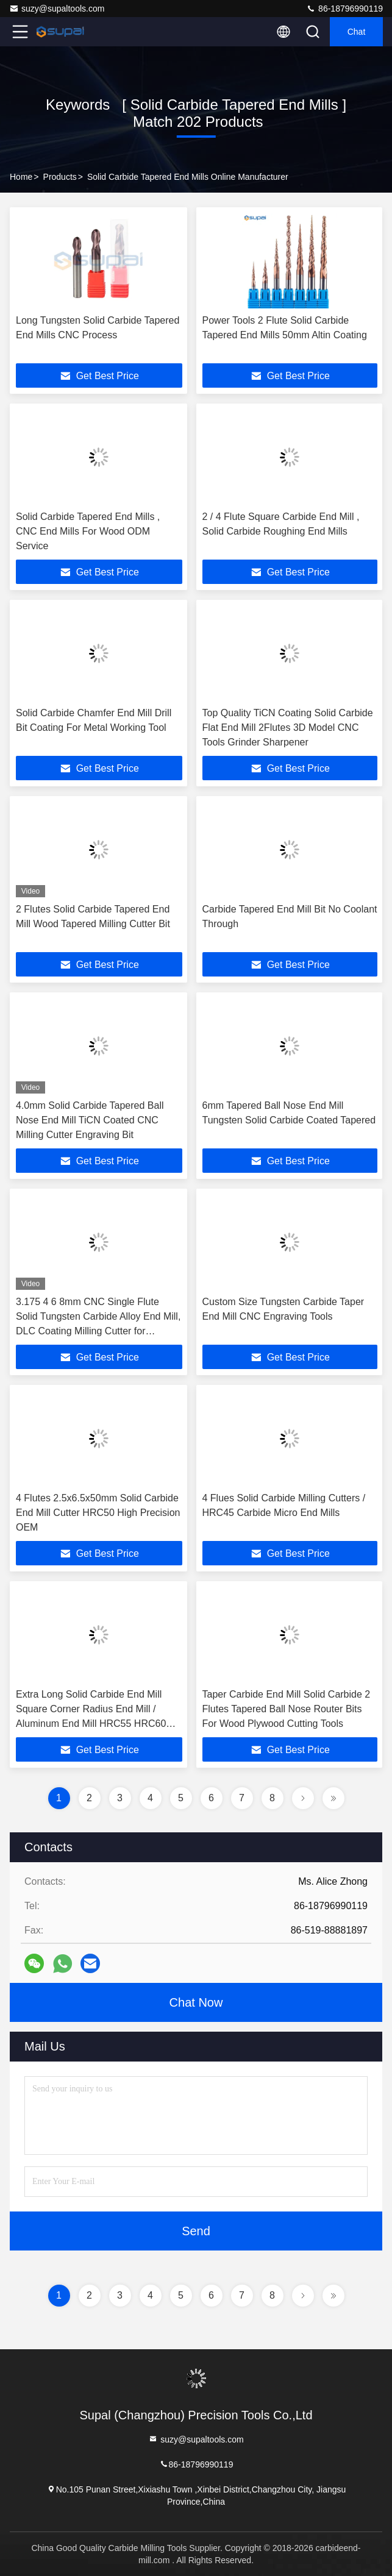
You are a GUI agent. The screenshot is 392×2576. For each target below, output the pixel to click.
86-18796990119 (344, 8)
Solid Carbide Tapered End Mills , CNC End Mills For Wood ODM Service (88, 531)
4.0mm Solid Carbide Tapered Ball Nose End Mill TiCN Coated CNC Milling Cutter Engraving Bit (90, 1120)
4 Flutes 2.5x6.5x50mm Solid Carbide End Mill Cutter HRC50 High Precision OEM (98, 1512)
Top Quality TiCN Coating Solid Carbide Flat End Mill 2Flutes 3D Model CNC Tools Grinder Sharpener (287, 727)
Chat (356, 32)
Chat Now (196, 2002)
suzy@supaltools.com (56, 8)
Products (60, 177)
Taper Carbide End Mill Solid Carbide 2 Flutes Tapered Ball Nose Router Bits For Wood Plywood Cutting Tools (286, 1709)
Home (21, 177)
